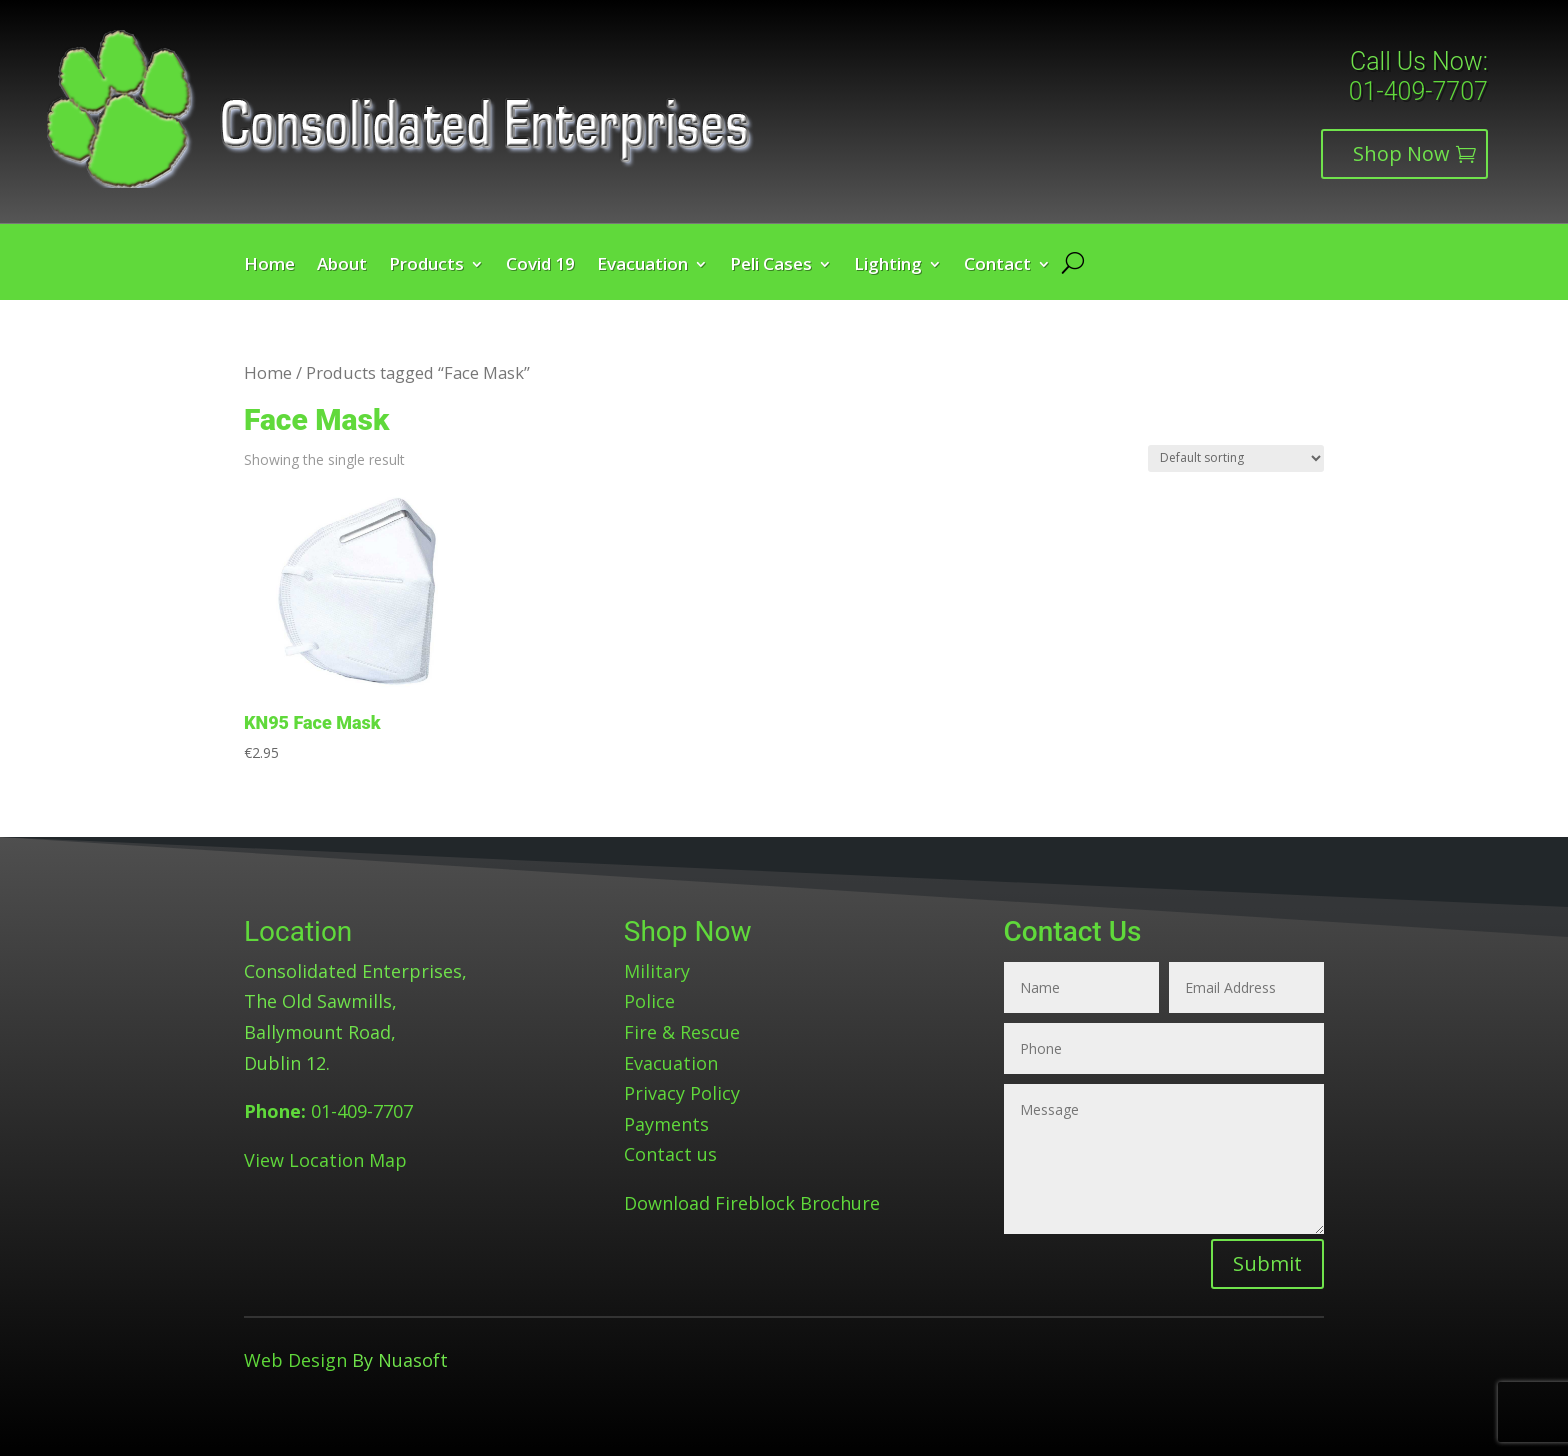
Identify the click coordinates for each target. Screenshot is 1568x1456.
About (342, 266)
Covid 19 (540, 266)
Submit (1267, 1263)
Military (657, 971)
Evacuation (642, 266)
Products (426, 266)
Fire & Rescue (682, 1032)
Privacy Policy (682, 1093)
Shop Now (1401, 153)
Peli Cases (771, 266)
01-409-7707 (1418, 91)
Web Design (295, 1360)
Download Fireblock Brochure (752, 1203)
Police (649, 1001)
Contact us (670, 1154)
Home (269, 266)
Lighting (888, 266)
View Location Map (325, 1160)
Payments (666, 1124)
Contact (997, 266)
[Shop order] (1236, 458)
